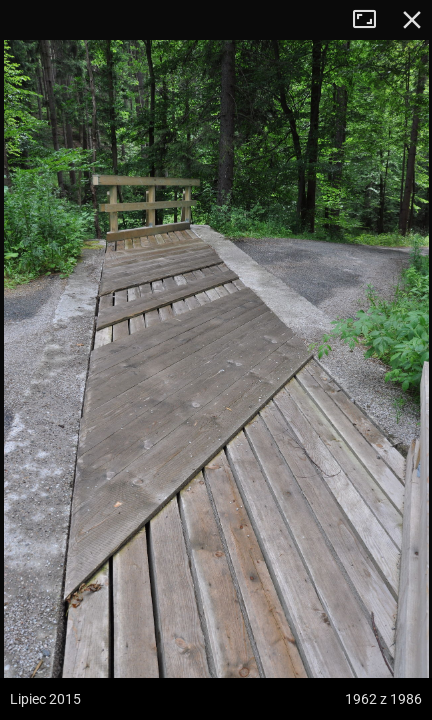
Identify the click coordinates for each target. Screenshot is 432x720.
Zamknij (412, 20)
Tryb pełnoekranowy (372, 20)
